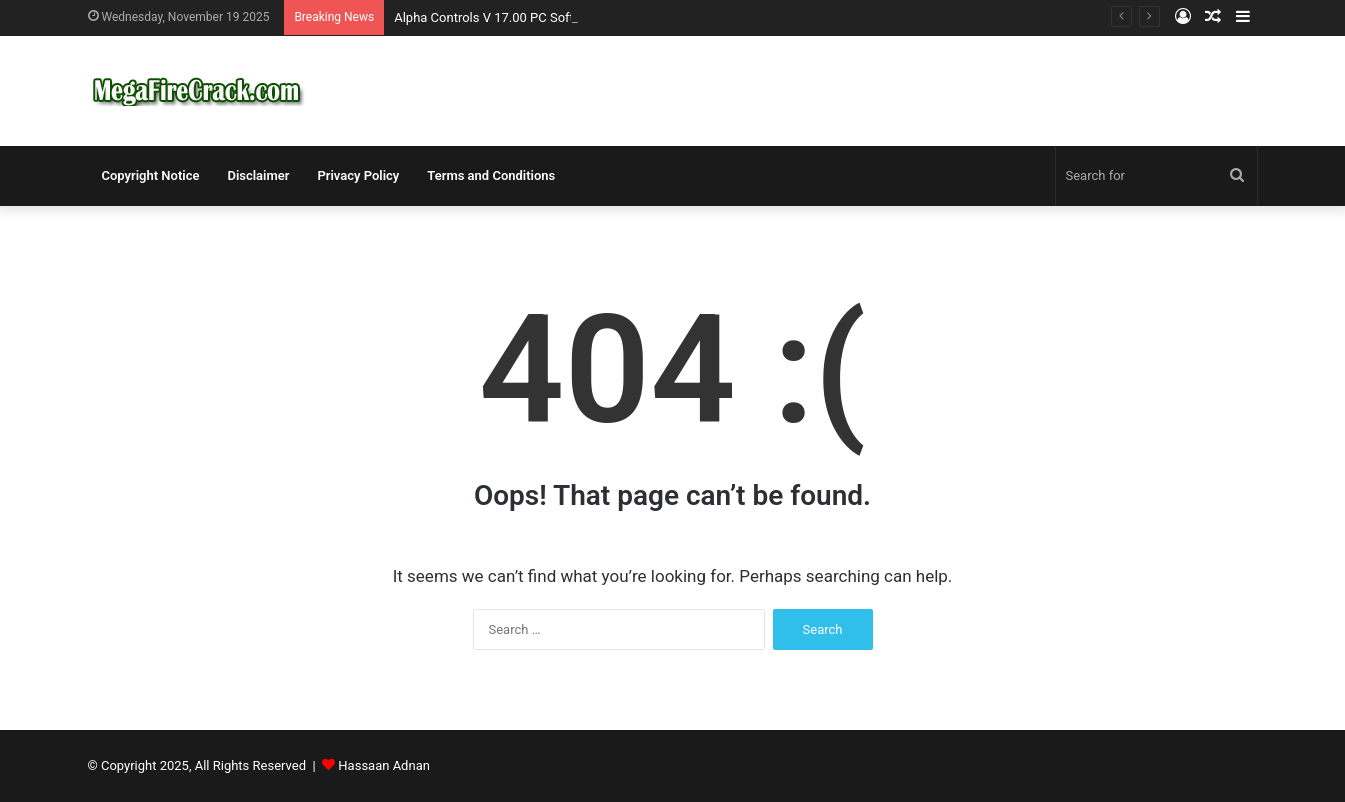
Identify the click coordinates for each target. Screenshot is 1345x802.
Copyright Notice (151, 175)
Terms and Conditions (491, 175)
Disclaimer (258, 175)
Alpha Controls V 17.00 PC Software (498, 17)
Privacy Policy (358, 175)
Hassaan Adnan (384, 765)
